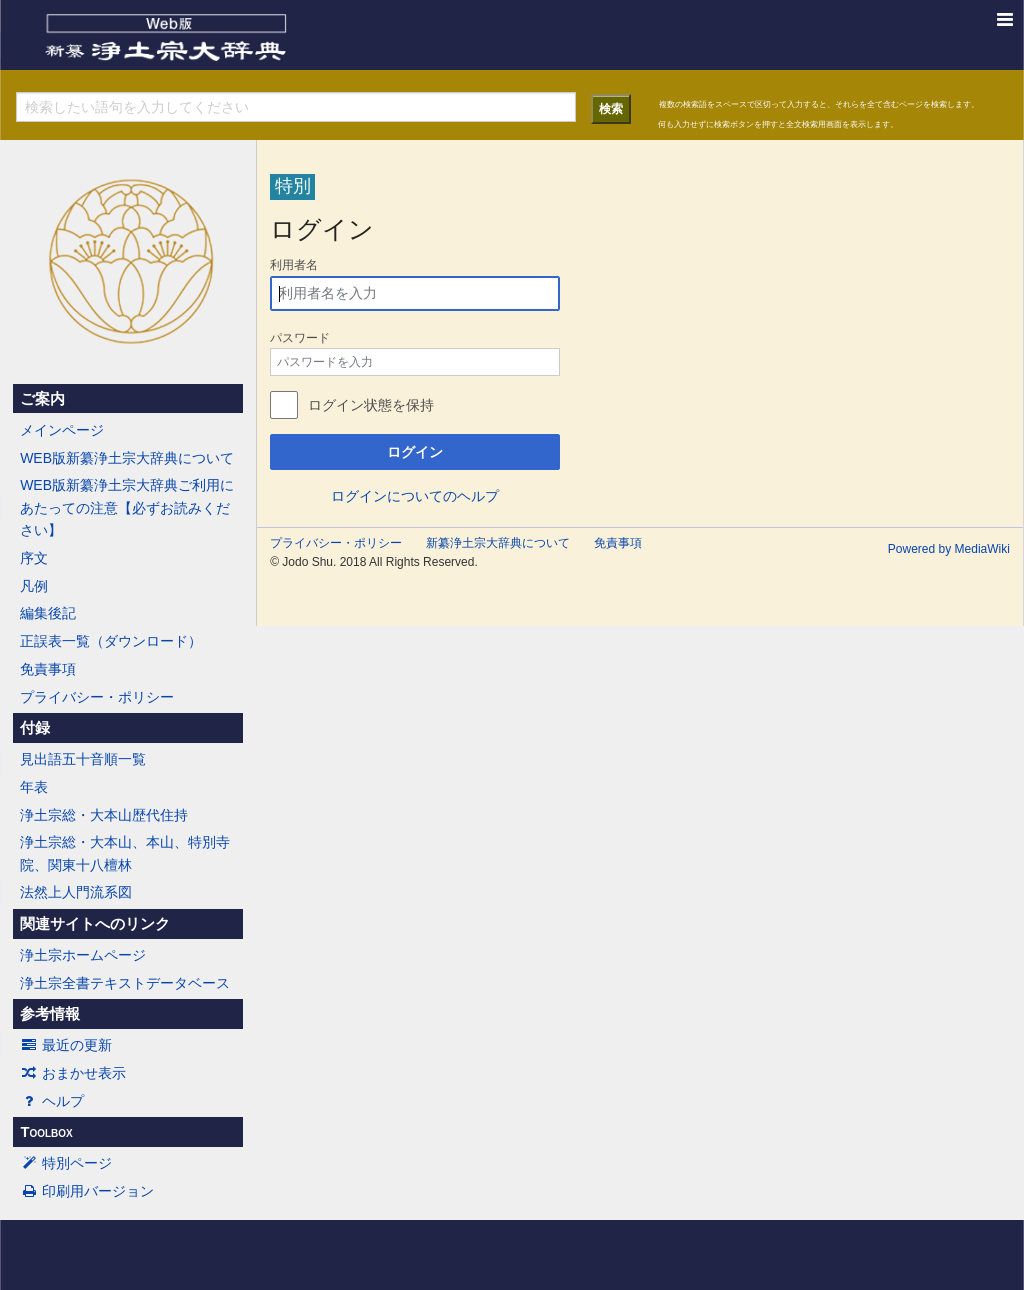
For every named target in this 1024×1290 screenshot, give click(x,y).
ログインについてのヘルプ (415, 496)
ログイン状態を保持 (371, 405)
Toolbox (46, 1132)
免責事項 (48, 669)
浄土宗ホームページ (83, 955)
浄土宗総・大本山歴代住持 (104, 815)
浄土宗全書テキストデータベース (125, 983)
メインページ (62, 430)
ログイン (415, 452)
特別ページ (66, 1163)
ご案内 (42, 399)
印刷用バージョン (87, 1191)
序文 (34, 558)
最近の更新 (66, 1045)
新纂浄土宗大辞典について (498, 543)
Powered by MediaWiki (949, 549)
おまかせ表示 (73, 1073)
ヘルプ (52, 1101)
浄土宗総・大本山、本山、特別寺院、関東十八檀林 (125, 853)
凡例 (34, 586)
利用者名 (294, 265)
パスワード (300, 338)
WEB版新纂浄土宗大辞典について (127, 458)
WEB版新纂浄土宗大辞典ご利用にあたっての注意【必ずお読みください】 (127, 507)
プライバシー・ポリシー (97, 697)
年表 (34, 787)
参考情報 (50, 1014)
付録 (35, 728)
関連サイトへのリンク (95, 924)
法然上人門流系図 (76, 892)
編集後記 (48, 613)
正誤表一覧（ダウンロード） (111, 641)
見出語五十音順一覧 (83, 759)
